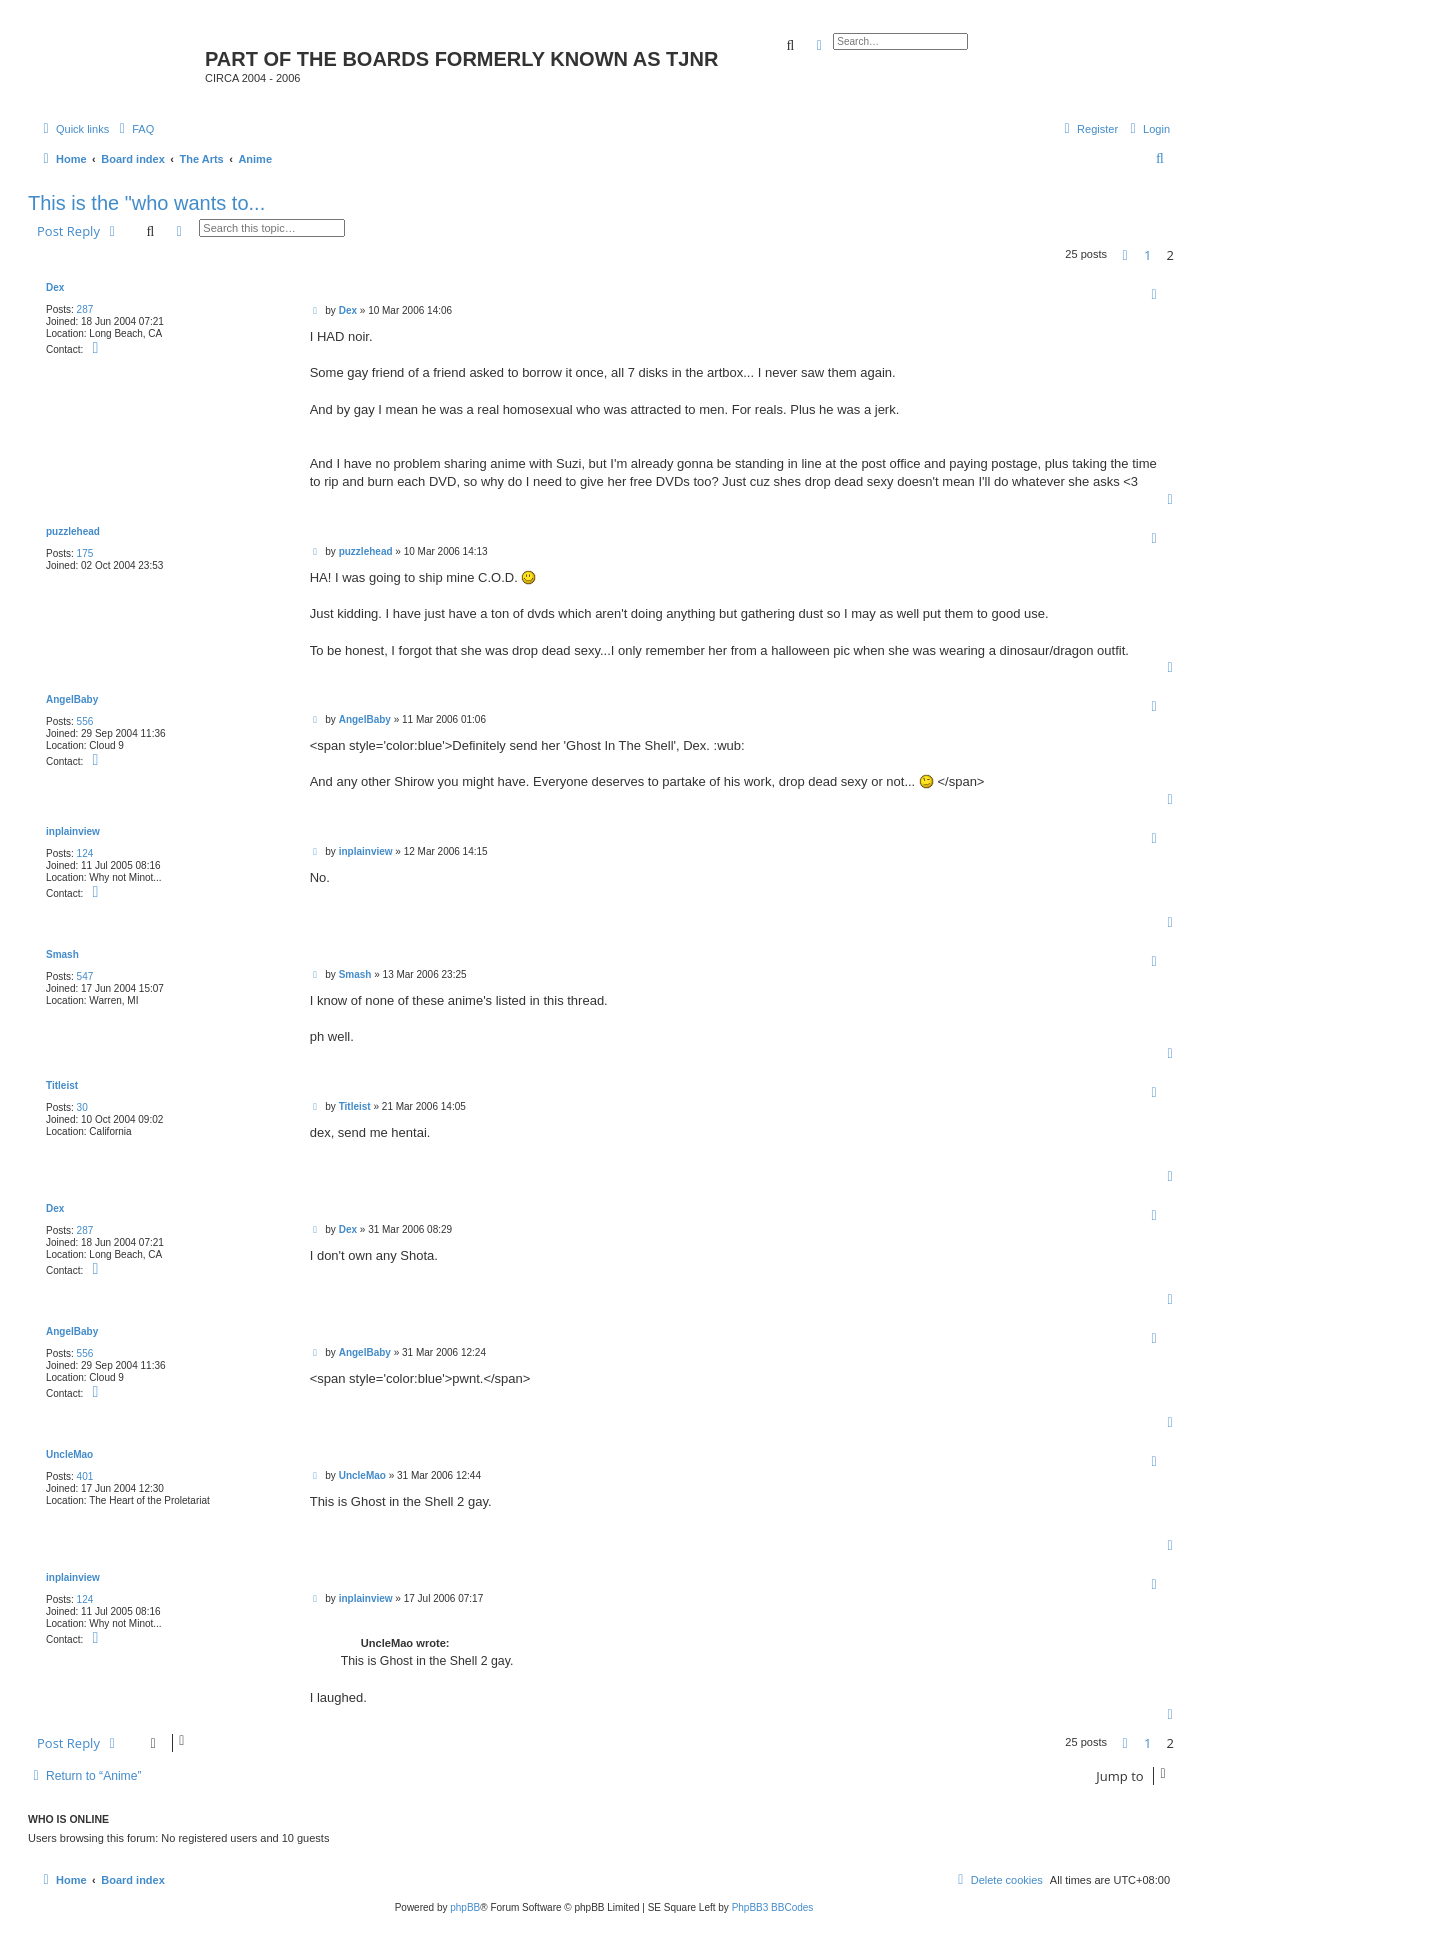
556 (85, 721)
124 (85, 853)
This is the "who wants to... (146, 203)
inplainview (73, 831)
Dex (55, 287)
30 (82, 1107)
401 (85, 1476)
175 (85, 553)
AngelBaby (72, 699)
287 (85, 309)
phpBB (465, 1907)
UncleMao (69, 1454)
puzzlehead (73, 531)
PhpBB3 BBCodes (773, 1907)
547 (85, 976)
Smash (62, 954)
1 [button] (1147, 255)
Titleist (62, 1085)
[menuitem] (134, 129)
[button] (1125, 255)
